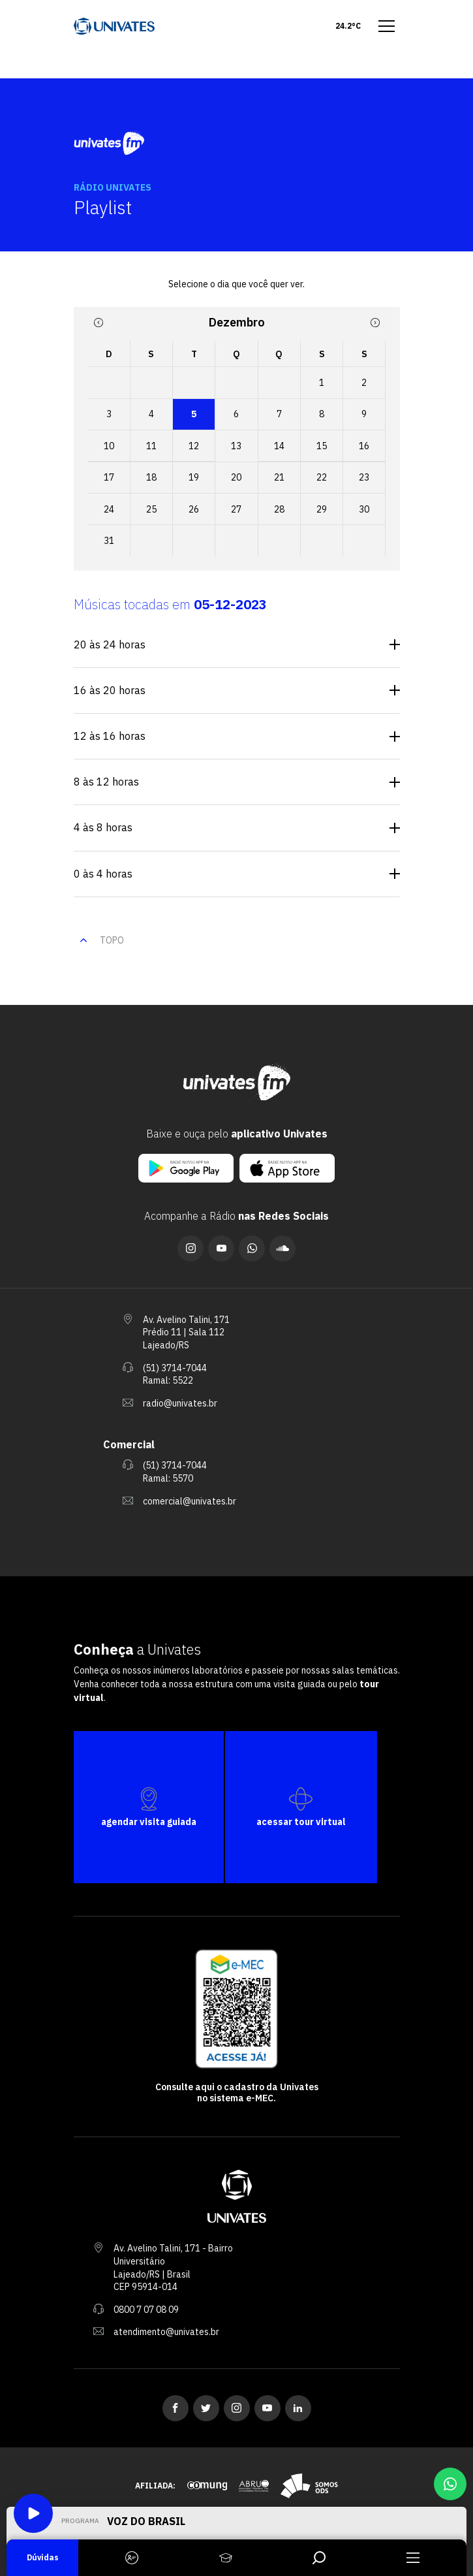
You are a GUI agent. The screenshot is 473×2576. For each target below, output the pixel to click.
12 (194, 446)
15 (321, 446)
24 (109, 509)
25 (151, 509)
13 (236, 446)
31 (109, 541)
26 (194, 509)
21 (279, 477)
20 (236, 477)
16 (364, 446)
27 (236, 509)
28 (279, 509)
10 (109, 446)
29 (321, 509)
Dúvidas (43, 2557)
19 (194, 477)
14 (279, 446)
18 (151, 477)
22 (321, 477)
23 (364, 477)
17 (109, 477)
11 (151, 446)
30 (364, 509)
